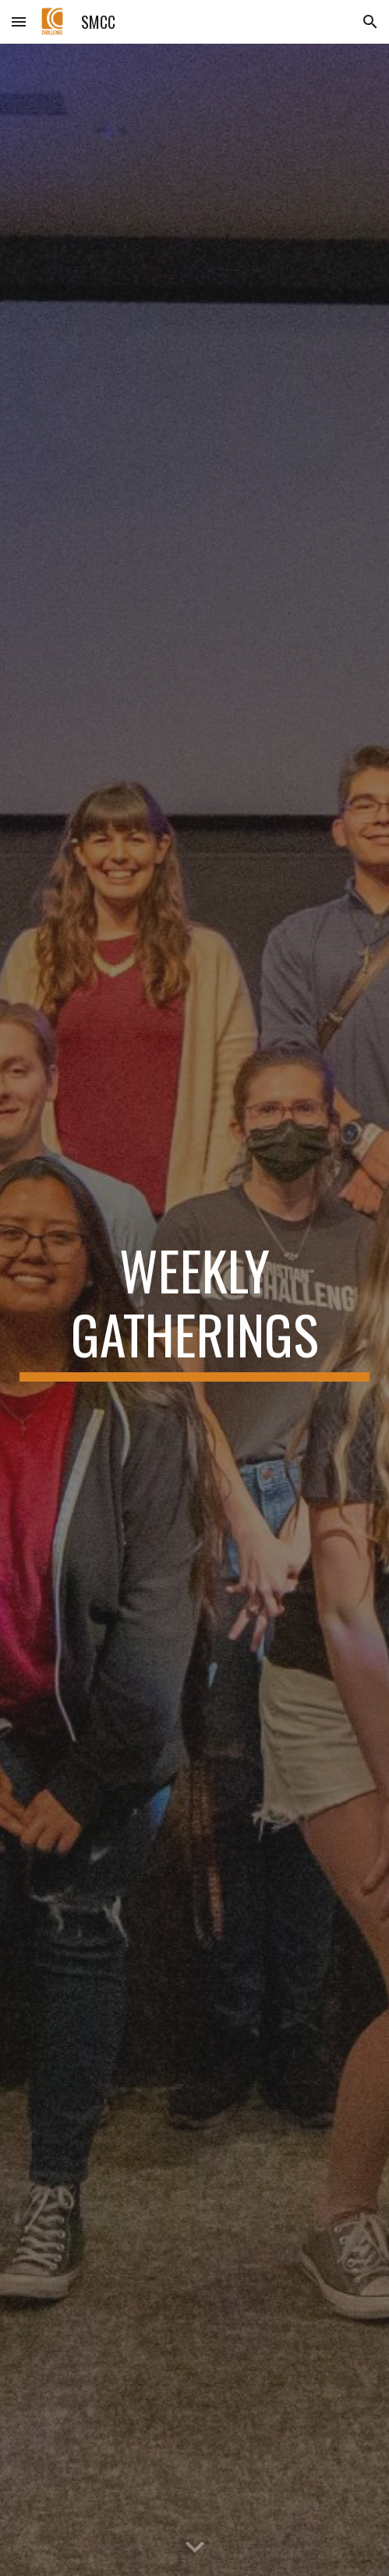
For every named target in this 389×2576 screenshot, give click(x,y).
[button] (18, 21)
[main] (194, 1309)
